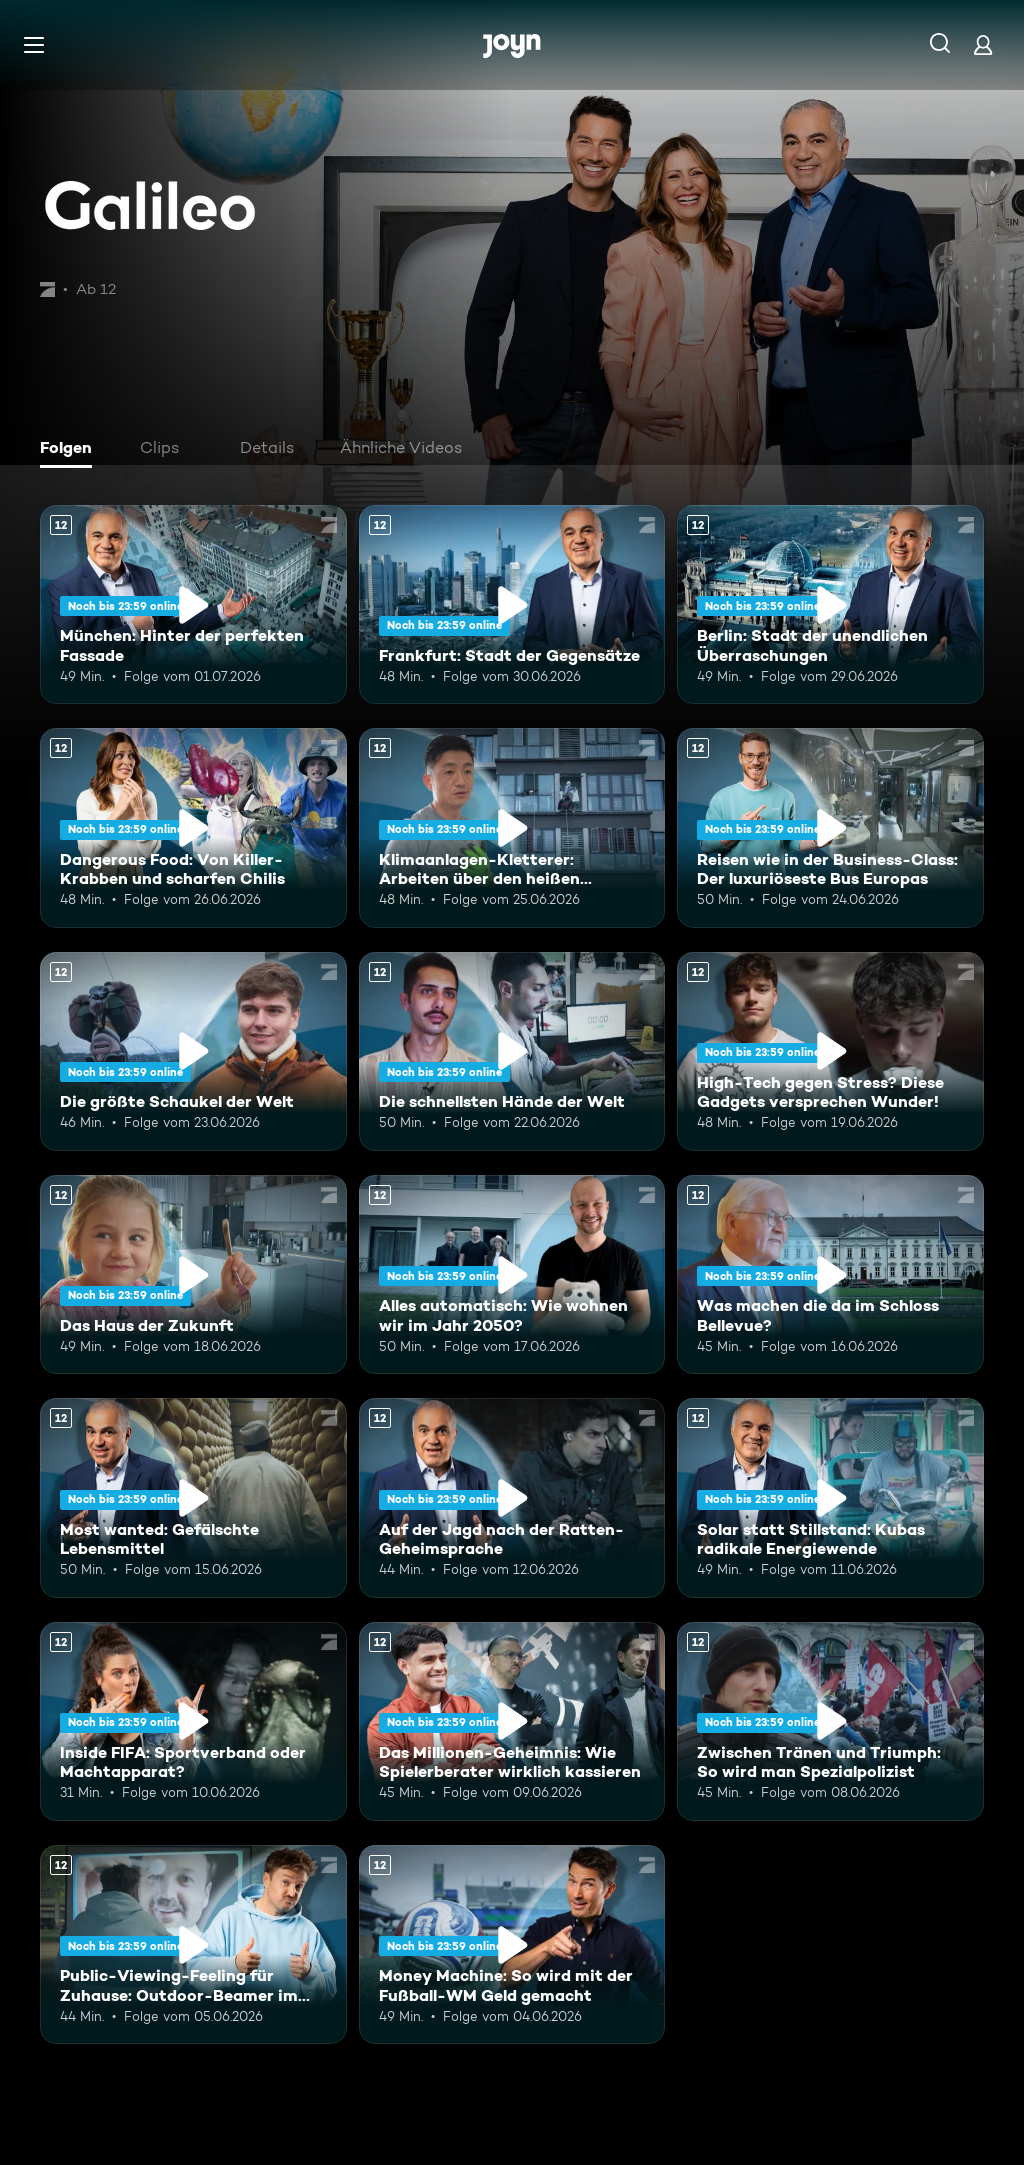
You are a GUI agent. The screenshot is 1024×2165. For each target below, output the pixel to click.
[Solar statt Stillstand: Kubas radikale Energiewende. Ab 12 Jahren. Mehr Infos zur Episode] (830, 1497)
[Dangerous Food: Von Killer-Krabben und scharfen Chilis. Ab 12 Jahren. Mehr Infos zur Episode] (193, 827)
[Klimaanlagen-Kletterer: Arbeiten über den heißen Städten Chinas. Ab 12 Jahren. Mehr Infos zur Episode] (512, 827)
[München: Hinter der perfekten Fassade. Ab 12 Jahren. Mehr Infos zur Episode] (193, 604)
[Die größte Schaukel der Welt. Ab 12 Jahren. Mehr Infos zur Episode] (193, 1051)
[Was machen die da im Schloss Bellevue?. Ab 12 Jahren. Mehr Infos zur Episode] (830, 1274)
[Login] (983, 44)
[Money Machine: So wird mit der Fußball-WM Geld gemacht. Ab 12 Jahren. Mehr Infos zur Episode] (512, 1944)
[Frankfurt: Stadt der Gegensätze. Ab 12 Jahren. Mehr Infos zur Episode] (512, 604)
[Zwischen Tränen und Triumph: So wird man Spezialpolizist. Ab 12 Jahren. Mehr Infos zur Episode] (830, 1721)
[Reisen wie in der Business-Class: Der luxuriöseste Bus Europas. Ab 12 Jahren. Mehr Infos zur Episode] (830, 827)
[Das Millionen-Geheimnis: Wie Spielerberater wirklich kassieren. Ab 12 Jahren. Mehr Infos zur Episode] (512, 1721)
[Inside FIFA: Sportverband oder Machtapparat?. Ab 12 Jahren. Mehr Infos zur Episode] (193, 1721)
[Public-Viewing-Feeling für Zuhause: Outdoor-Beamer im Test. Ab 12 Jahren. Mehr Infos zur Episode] (193, 1944)
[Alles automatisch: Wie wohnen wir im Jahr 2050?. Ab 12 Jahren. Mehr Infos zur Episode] (512, 1274)
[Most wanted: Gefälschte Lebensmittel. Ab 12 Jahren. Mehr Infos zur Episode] (193, 1497)
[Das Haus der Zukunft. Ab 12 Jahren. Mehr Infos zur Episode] (193, 1274)
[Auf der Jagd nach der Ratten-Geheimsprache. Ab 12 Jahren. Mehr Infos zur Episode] (512, 1497)
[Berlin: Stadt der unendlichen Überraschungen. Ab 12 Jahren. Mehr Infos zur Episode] (830, 604)
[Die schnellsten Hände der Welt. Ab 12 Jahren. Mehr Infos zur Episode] (512, 1051)
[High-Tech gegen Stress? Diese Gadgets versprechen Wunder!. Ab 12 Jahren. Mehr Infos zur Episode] (830, 1051)
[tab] (71, 450)
